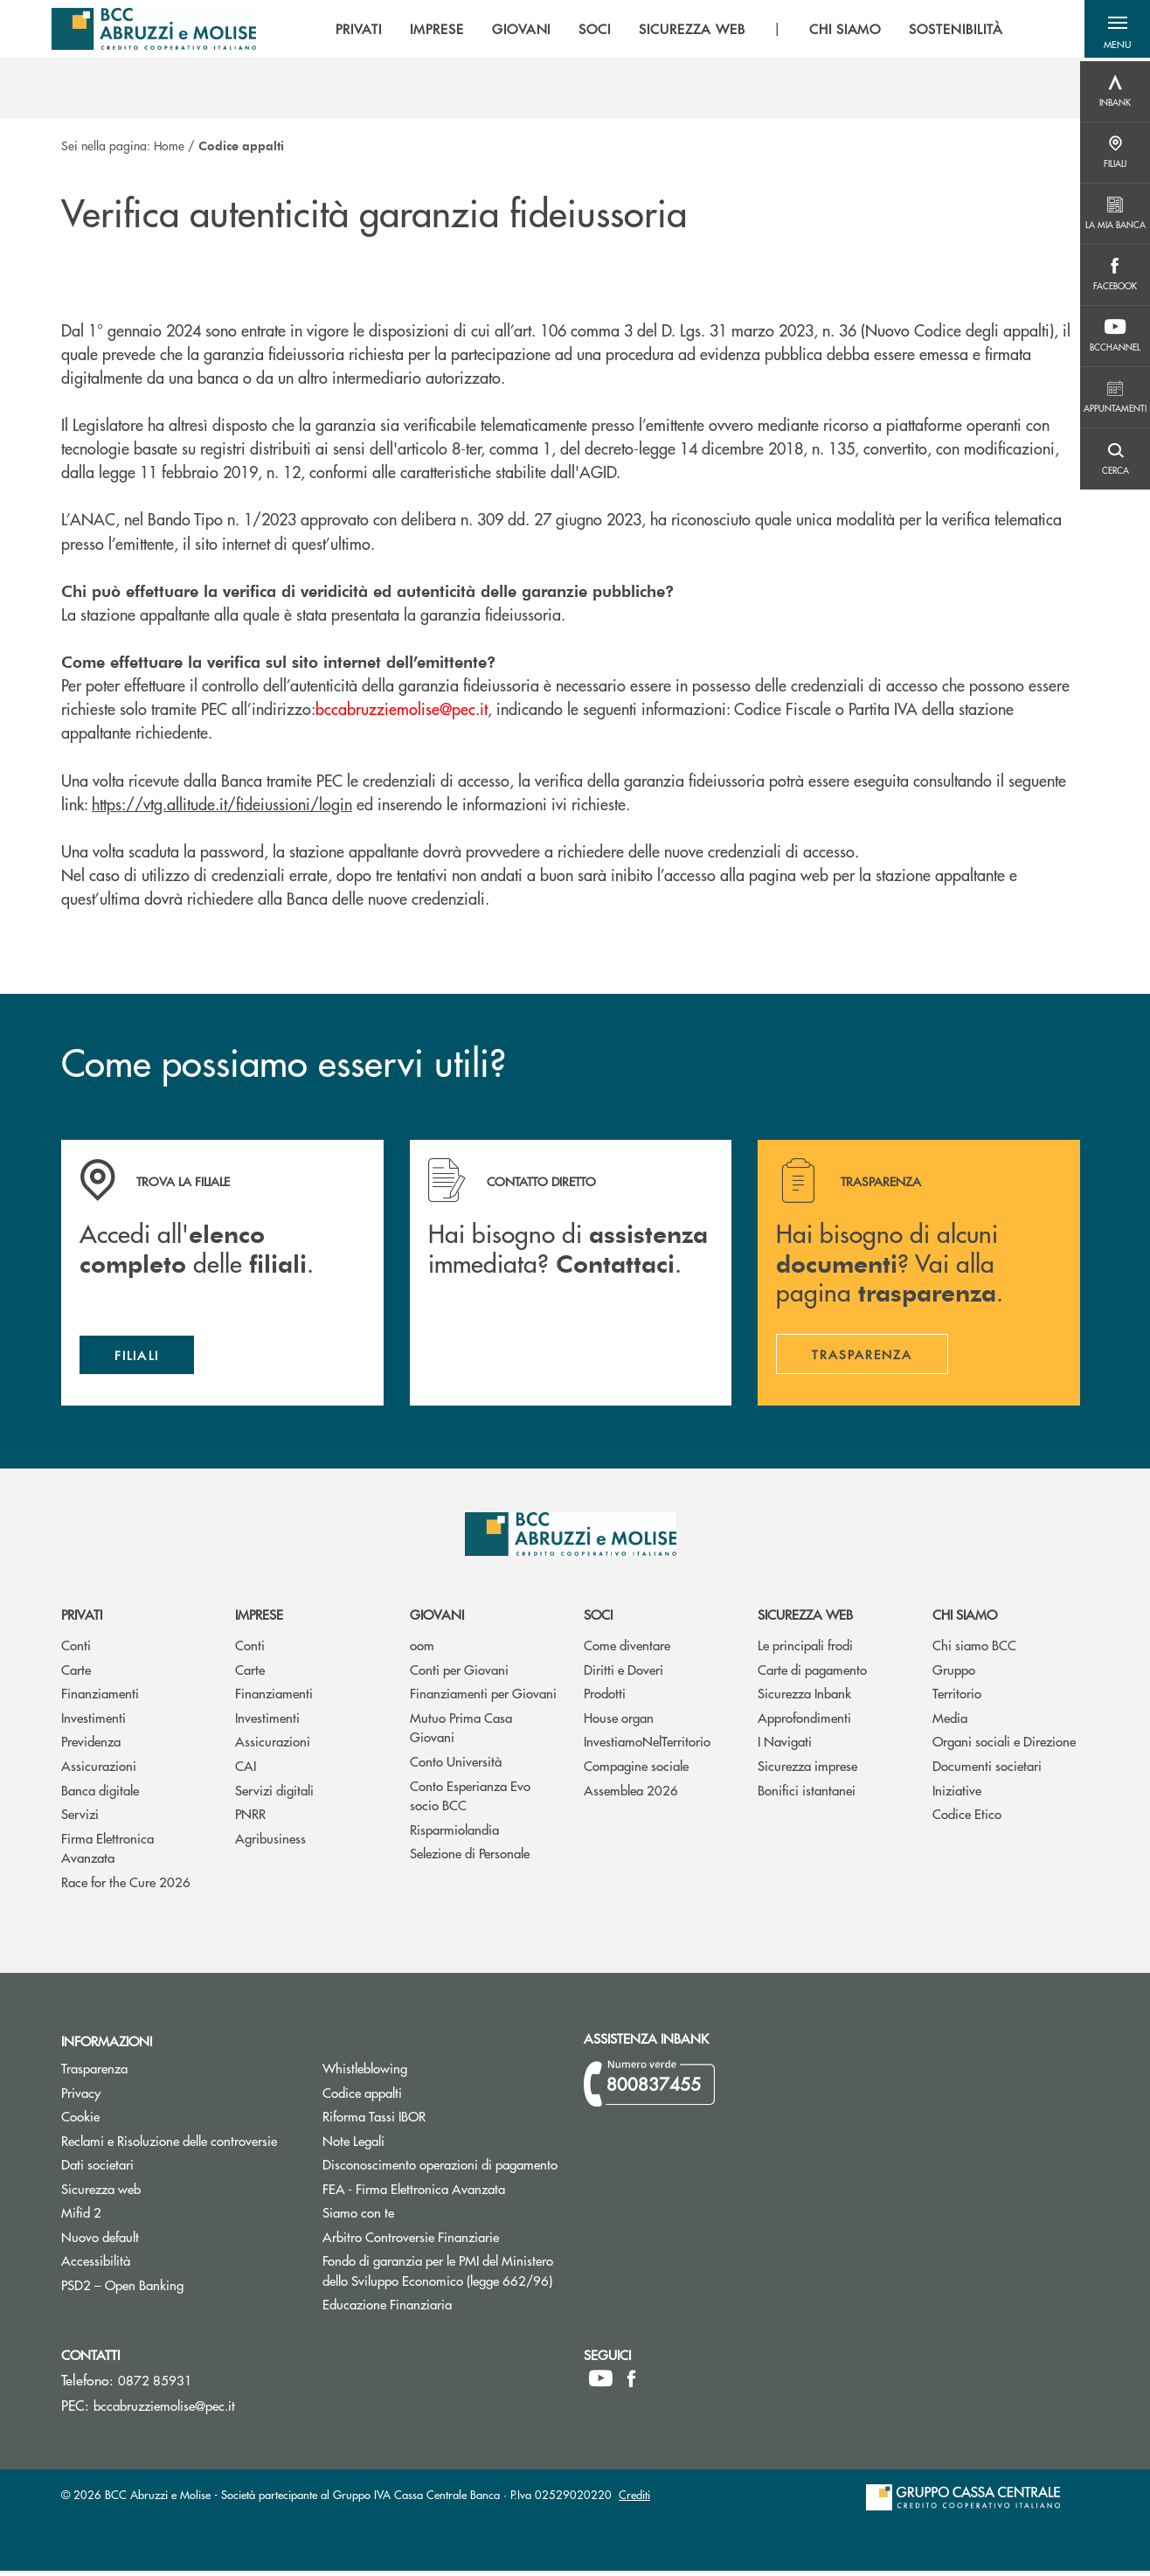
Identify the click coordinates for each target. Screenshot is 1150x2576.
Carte (76, 1674)
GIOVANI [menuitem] (516, 30)
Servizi (80, 1818)
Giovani (437, 1619)
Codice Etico (966, 1818)
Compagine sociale (636, 1770)
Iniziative (956, 1794)
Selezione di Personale (470, 1858)
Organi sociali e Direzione (1004, 1746)
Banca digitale (100, 1794)
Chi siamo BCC (974, 1650)
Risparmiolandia (454, 1833)
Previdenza (91, 1746)
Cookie (80, 2121)
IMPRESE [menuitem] (432, 30)
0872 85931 (155, 2385)
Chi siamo (964, 1619)
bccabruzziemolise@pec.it (164, 2410)
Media (949, 1722)
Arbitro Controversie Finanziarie (440, 2241)
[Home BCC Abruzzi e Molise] (154, 30)
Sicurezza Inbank (804, 1698)
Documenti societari (987, 1770)
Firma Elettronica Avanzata (107, 1852)
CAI (245, 1770)
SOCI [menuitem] (589, 30)
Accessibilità (95, 2265)
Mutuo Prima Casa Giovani (461, 1732)
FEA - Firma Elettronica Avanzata (413, 2193)
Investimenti (93, 1722)
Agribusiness (270, 1842)
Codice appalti (428, 2096)
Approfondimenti (804, 1722)
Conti (76, 1650)
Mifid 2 (81, 2217)
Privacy (80, 2096)
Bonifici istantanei (807, 1794)
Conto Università (456, 1766)
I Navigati (785, 1746)
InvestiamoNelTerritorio (647, 1746)
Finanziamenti (100, 1698)
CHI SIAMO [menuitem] (840, 30)
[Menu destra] (1115, 91)
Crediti (634, 2499)
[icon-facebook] (631, 2383)
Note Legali (419, 2144)
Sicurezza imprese (807, 1770)
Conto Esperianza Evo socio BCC (470, 1800)
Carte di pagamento (812, 1674)
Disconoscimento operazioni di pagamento (440, 2169)
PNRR (250, 1818)
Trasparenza (94, 2073)
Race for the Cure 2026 (126, 1886)
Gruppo (953, 1674)
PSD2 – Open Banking (178, 2289)
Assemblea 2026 (631, 1794)
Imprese (259, 1619)
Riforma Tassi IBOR (440, 2121)
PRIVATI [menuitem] (353, 30)
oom (422, 1650)
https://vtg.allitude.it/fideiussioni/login (222, 804)
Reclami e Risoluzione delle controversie (169, 2144)
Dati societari (97, 2169)
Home (169, 145)
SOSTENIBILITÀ (950, 30)
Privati (81, 1619)
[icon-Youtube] (600, 2383)
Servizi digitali (274, 1794)
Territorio (956, 1698)
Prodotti (605, 1698)
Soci (598, 1619)
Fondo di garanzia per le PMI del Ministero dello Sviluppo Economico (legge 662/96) (440, 2275)
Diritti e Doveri (623, 1674)
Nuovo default (166, 2241)
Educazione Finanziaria (387, 2309)
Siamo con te (358, 2217)
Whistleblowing (364, 2073)
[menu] (664, 30)
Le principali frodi (805, 1650)
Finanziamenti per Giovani (483, 1698)
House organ (619, 1722)
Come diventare (627, 1650)
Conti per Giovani (459, 1674)
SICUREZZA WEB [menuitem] (686, 30)
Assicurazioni (98, 1770)
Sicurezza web (805, 1619)
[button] (1115, 30)
